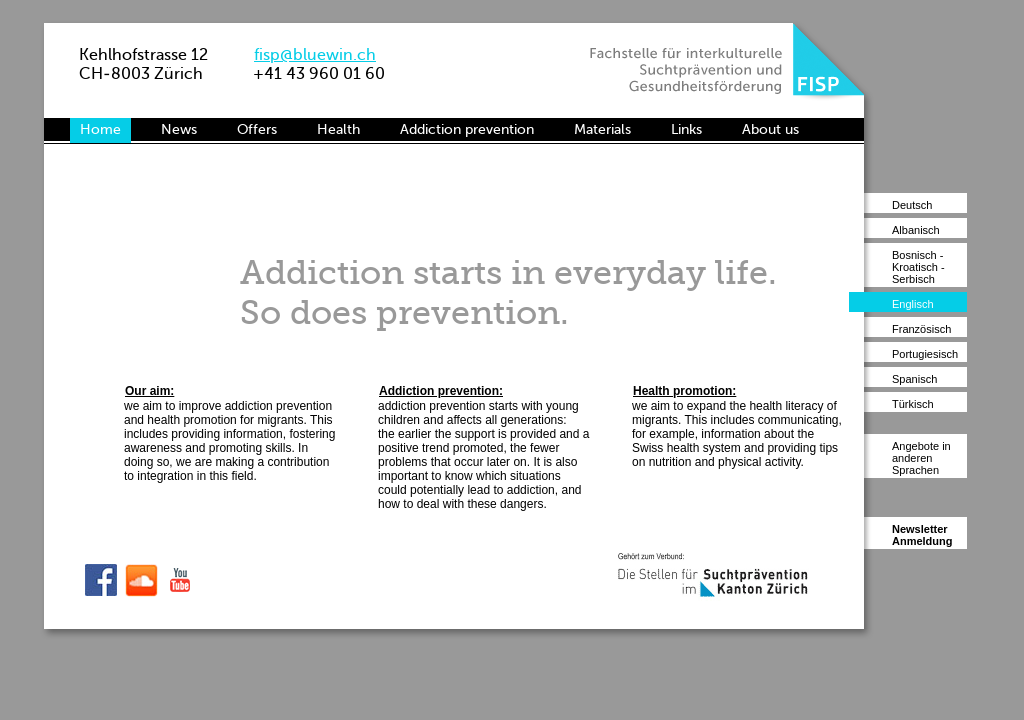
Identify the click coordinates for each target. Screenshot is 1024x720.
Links (686, 129)
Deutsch (912, 205)
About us (770, 129)
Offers (257, 129)
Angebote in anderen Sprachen (921, 458)
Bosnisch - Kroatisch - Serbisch (918, 267)
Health (338, 129)
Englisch (913, 304)
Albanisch (916, 230)
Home (100, 129)
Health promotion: (684, 391)
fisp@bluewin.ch (315, 54)
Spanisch (914, 379)
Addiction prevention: (441, 391)
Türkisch (913, 404)
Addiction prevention (467, 129)
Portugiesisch (925, 354)
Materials (602, 129)
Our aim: (149, 391)
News (179, 129)
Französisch (921, 329)
